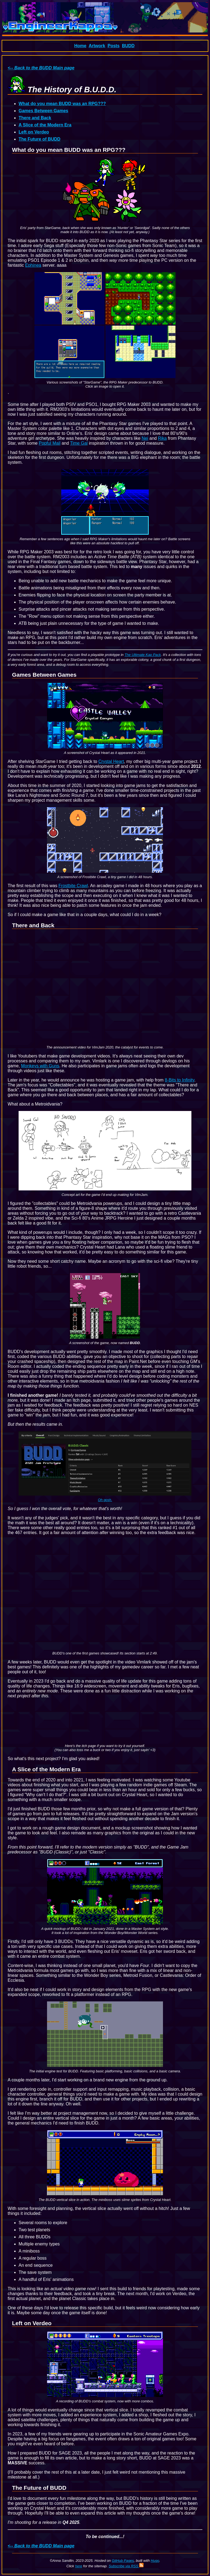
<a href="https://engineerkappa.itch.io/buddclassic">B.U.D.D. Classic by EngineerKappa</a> (105, 1723)
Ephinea (33, 265)
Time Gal (79, 443)
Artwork (97, 45)
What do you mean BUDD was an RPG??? (62, 103)
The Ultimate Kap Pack (142, 655)
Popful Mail (49, 443)
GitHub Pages (123, 2561)
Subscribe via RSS (126, 2566)
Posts (113, 45)
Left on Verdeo (34, 132)
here (78, 2566)
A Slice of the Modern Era (45, 125)
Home (80, 45)
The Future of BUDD (39, 139)
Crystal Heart (111, 761)
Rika (162, 438)
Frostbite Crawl (73, 885)
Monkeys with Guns (40, 1065)
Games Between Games (43, 110)
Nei (145, 438)
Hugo (155, 2561)
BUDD (128, 45)
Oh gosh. (105, 1500)
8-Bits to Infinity (179, 1080)
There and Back (35, 117)
